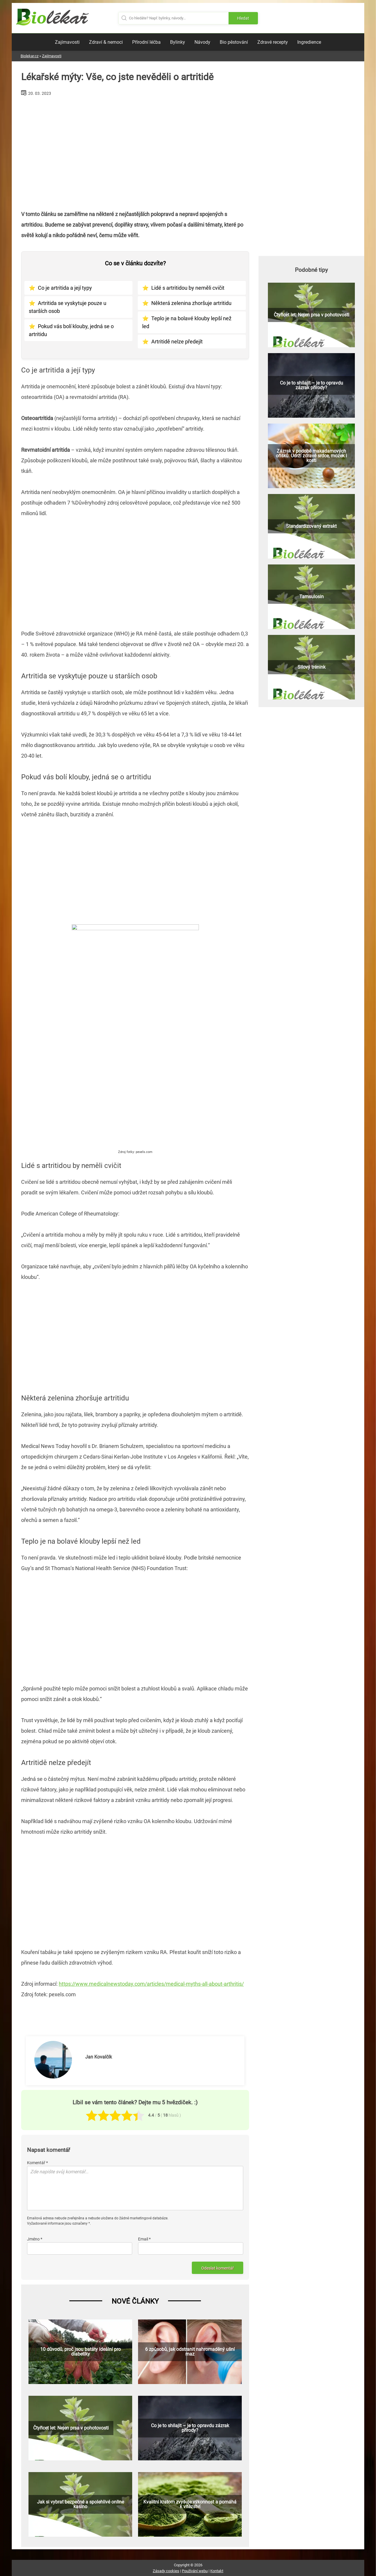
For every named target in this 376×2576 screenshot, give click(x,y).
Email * (144, 2239)
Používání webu (195, 2571)
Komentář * (37, 2162)
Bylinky (177, 42)
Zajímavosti (67, 42)
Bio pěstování (234, 42)
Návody (202, 42)
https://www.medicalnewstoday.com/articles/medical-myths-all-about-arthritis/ (151, 1984)
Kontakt (216, 2571)
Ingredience (309, 42)
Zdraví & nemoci (106, 42)
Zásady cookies (166, 2571)
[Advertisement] (135, 151)
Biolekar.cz (29, 56)
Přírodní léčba (146, 42)
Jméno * (34, 2239)
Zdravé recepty (272, 42)
